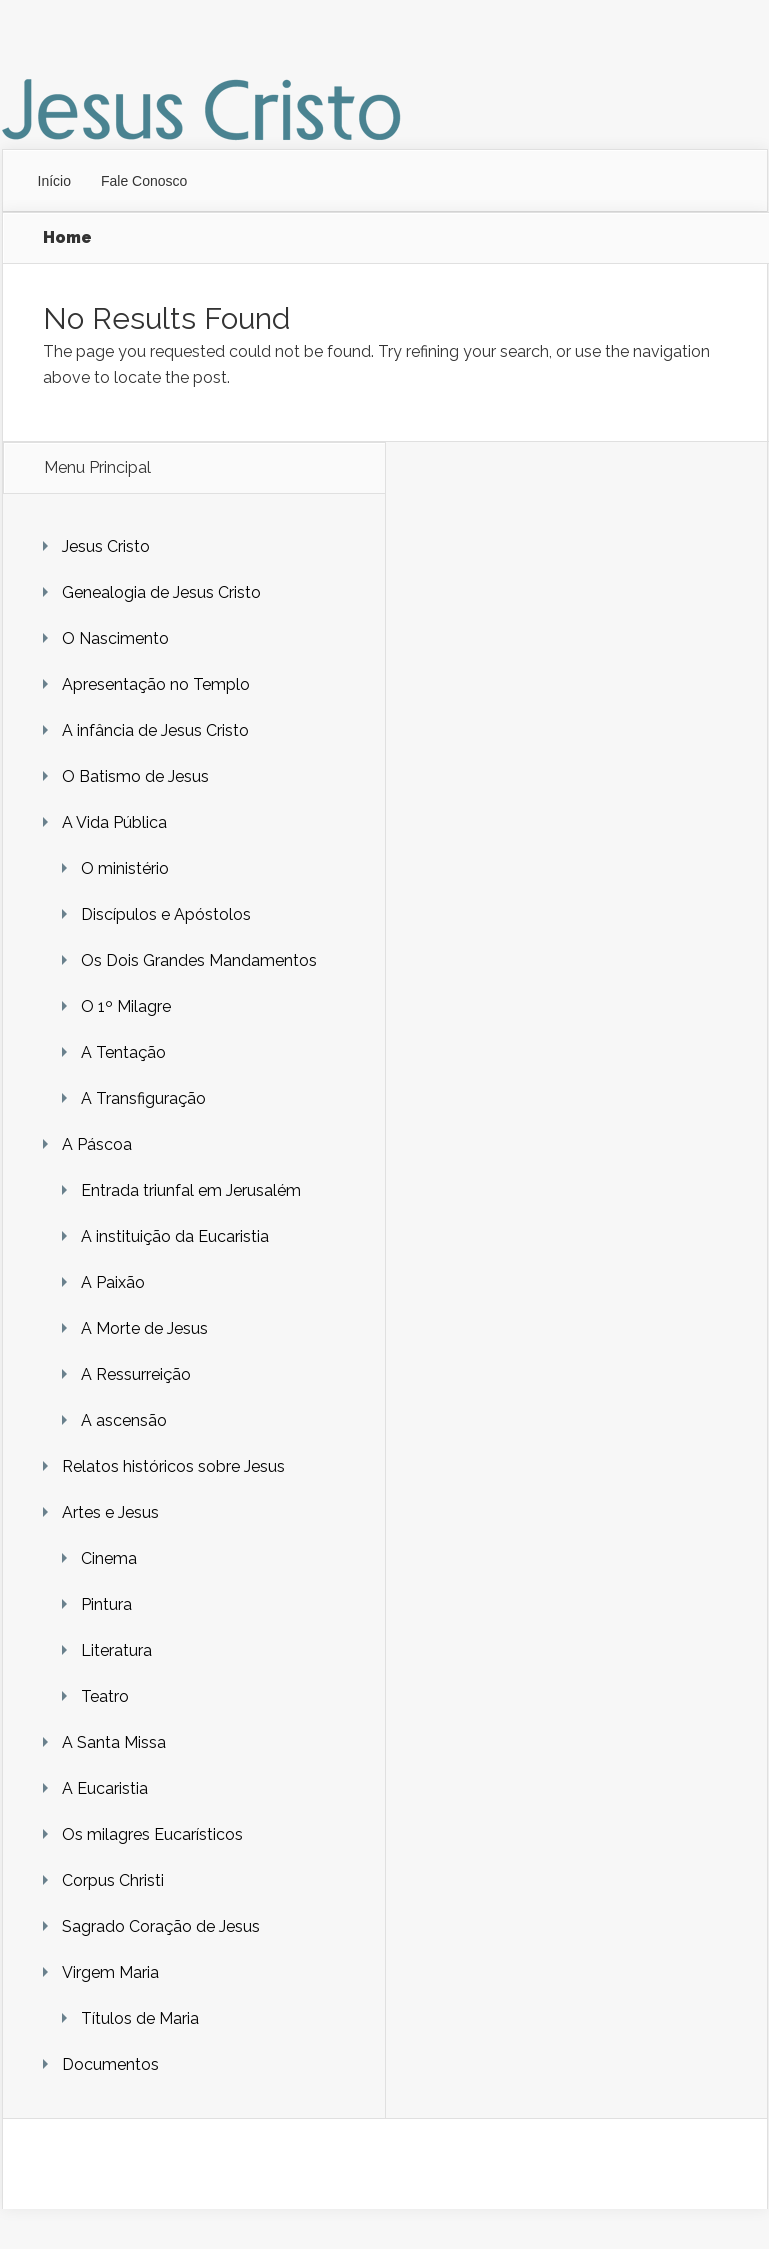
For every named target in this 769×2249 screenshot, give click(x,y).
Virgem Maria (110, 1972)
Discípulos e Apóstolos (166, 914)
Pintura (106, 1604)
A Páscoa (97, 1144)
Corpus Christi (113, 1880)
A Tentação (123, 1052)
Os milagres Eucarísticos (152, 1834)
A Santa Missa (114, 1742)
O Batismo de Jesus (135, 776)
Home (67, 237)
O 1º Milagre (126, 1006)
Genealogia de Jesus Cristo (161, 592)
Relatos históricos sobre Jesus (173, 1466)
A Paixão (113, 1282)
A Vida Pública (114, 822)
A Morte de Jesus (144, 1328)
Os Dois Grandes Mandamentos (199, 960)
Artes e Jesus (110, 1512)
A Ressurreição (136, 1374)
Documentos (110, 2064)
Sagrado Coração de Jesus (161, 1926)
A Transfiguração (143, 1098)
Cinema (109, 1558)
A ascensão (124, 1420)
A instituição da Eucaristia (175, 1236)
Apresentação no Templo (156, 684)
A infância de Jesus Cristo (155, 730)
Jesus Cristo (106, 546)
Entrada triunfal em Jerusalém (191, 1190)
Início (54, 181)
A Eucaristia (105, 1788)
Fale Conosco (144, 181)
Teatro (105, 1696)
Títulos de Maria (140, 2018)
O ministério (125, 868)
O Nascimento (115, 638)
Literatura (116, 1650)
